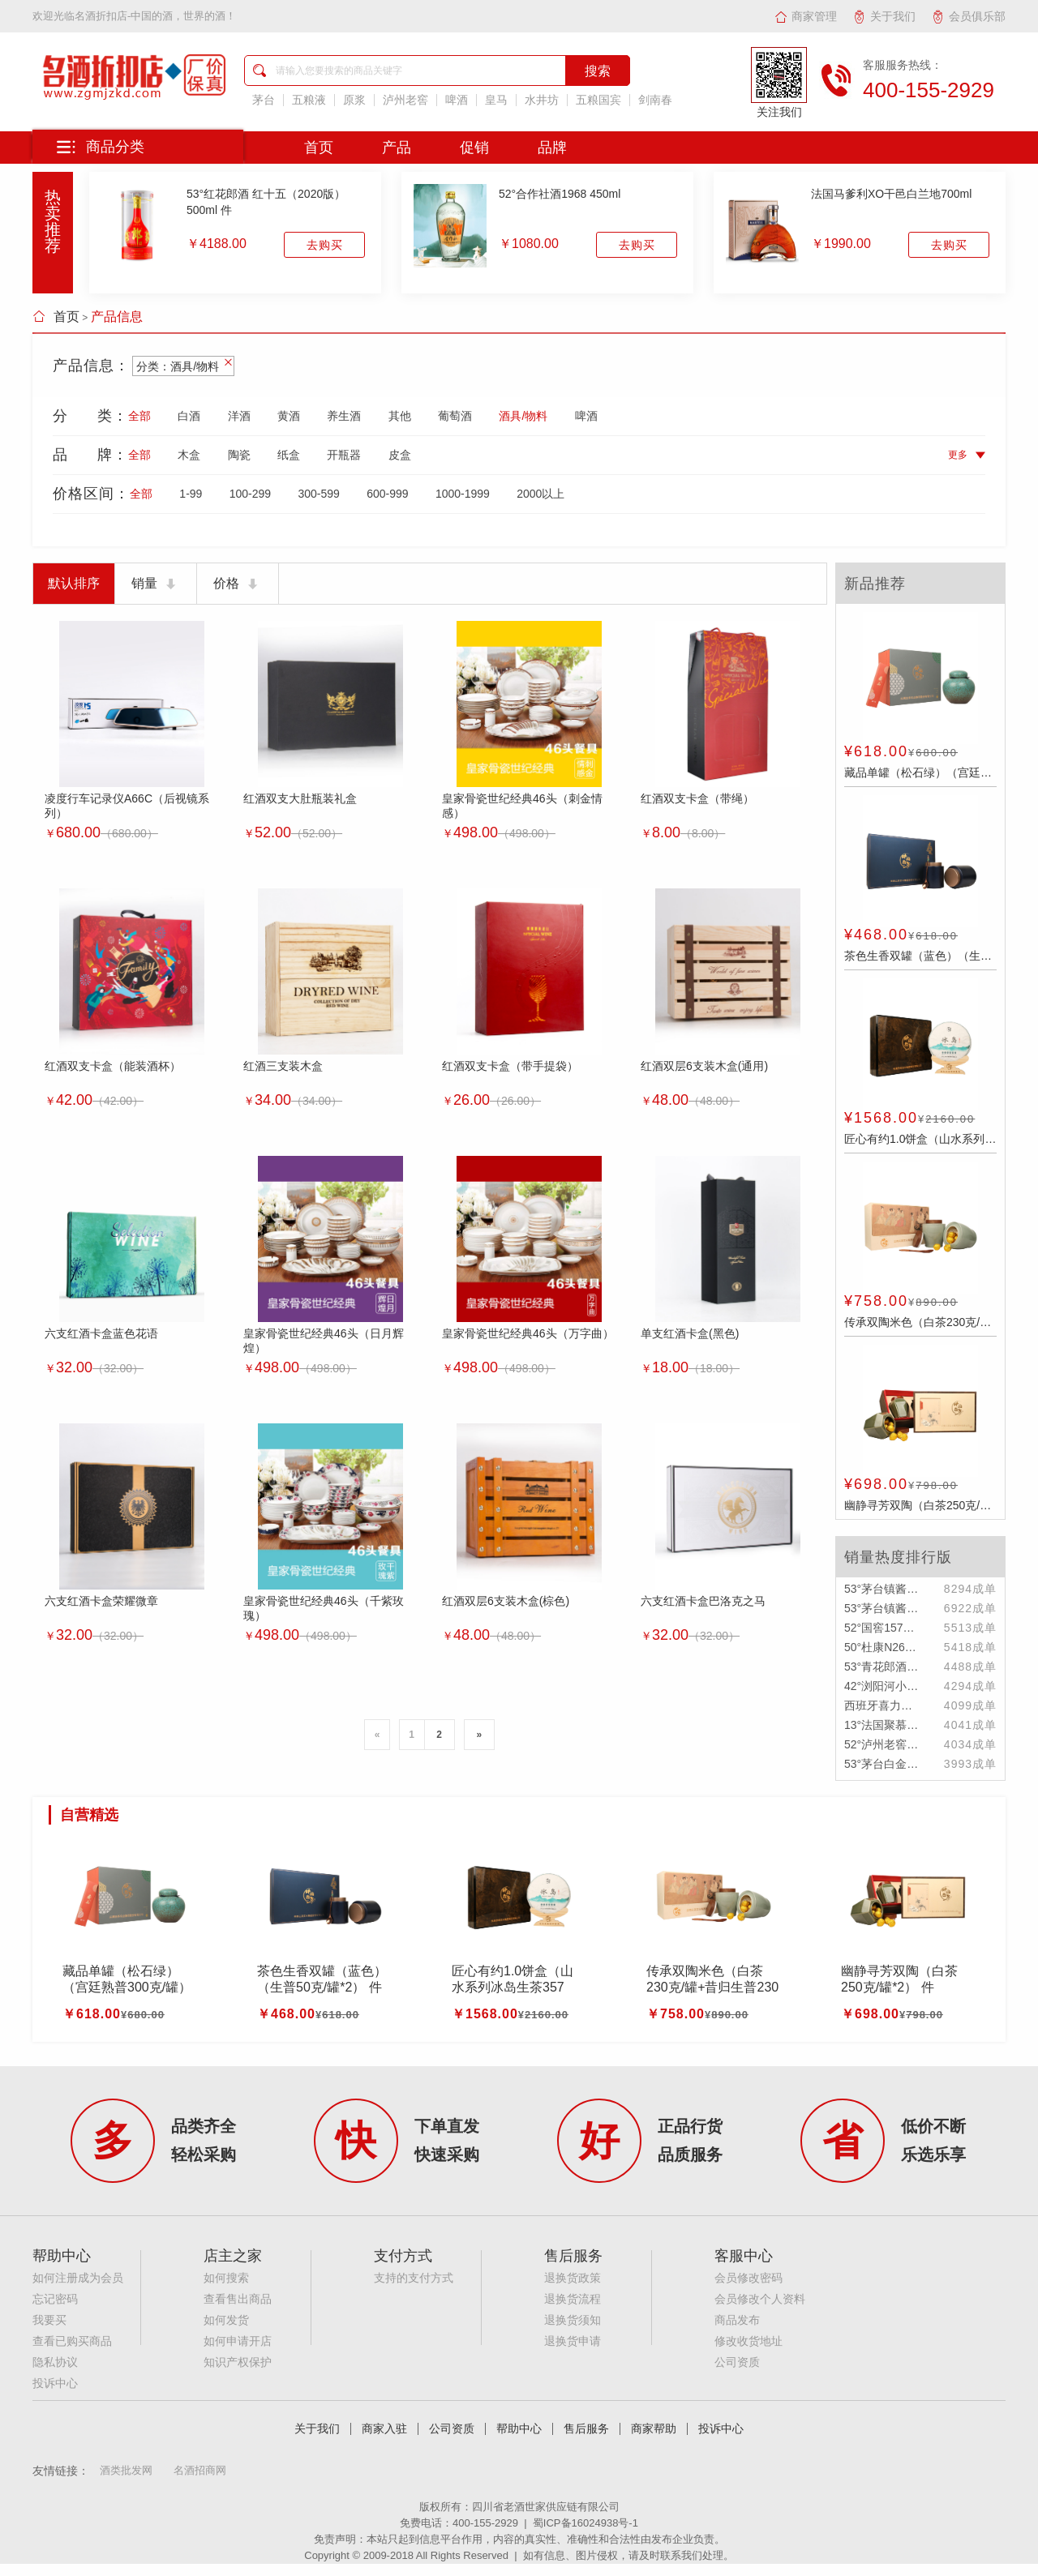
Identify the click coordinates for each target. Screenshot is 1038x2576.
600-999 (387, 493)
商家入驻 (384, 2429)
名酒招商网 (200, 2470)
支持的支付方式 (413, 2278)
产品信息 (117, 316)
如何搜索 (226, 2278)
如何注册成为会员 (77, 2278)
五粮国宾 (598, 100)
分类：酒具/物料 (183, 366)
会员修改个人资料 (759, 2299)
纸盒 (288, 454)
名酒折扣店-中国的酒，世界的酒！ (155, 16)
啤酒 (456, 100)
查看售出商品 (238, 2299)
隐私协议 (55, 2362)
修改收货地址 (748, 2341)
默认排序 (74, 583)
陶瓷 (239, 454)
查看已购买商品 (72, 2341)
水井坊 (542, 100)
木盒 (189, 454)
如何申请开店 (238, 2341)
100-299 (250, 493)
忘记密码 (55, 2299)
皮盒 (399, 454)
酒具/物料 (523, 415)
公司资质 (737, 2362)
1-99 (190, 493)
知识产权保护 (238, 2362)
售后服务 (586, 2429)
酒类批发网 (126, 2470)
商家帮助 (653, 2429)
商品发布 (737, 2320)
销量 (155, 584)
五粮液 (309, 100)
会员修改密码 (748, 2278)
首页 (55, 316)
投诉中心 (55, 2383)
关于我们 (884, 16)
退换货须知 (572, 2320)
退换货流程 (572, 2299)
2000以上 (540, 493)
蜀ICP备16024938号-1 (585, 2523)
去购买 (325, 244)
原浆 (354, 100)
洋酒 (239, 415)
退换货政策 (572, 2278)
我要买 (49, 2320)
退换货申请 (572, 2341)
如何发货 (226, 2320)
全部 (139, 415)
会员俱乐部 (969, 16)
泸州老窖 (405, 100)
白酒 (189, 415)
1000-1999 (462, 493)
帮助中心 (519, 2429)
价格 (237, 584)
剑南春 (655, 100)
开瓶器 (344, 454)
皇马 (496, 100)
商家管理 (805, 16)
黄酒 (288, 415)
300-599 (318, 493)
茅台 (263, 100)
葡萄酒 (455, 415)
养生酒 (344, 415)
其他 (399, 415)
